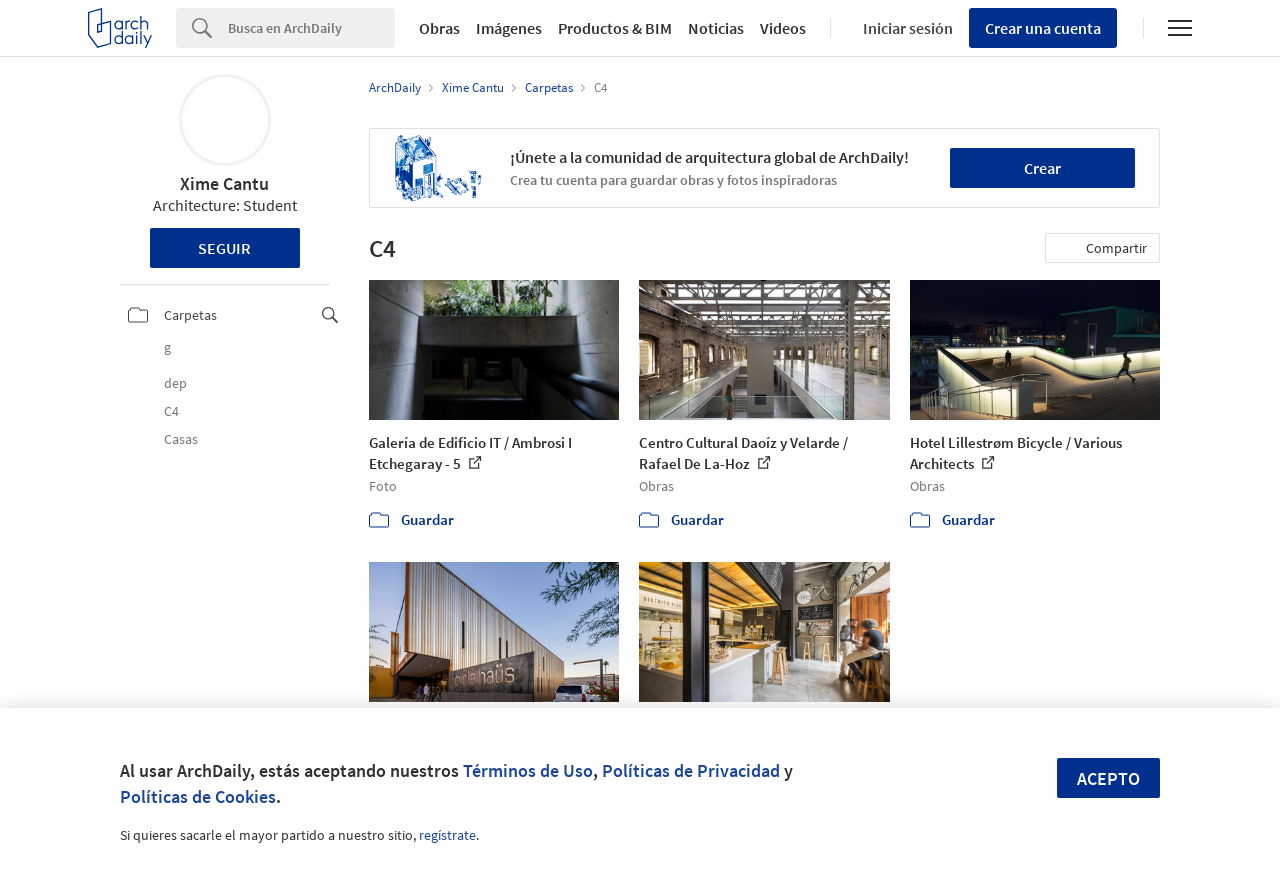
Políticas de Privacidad (691, 770)
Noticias (716, 28)
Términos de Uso (528, 770)
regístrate (447, 835)
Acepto (1108, 778)
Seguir (224, 248)
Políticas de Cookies (198, 796)
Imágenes (509, 28)
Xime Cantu (224, 183)
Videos (783, 28)
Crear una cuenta (1043, 28)
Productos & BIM (615, 28)
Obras (439, 28)
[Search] (311, 28)
